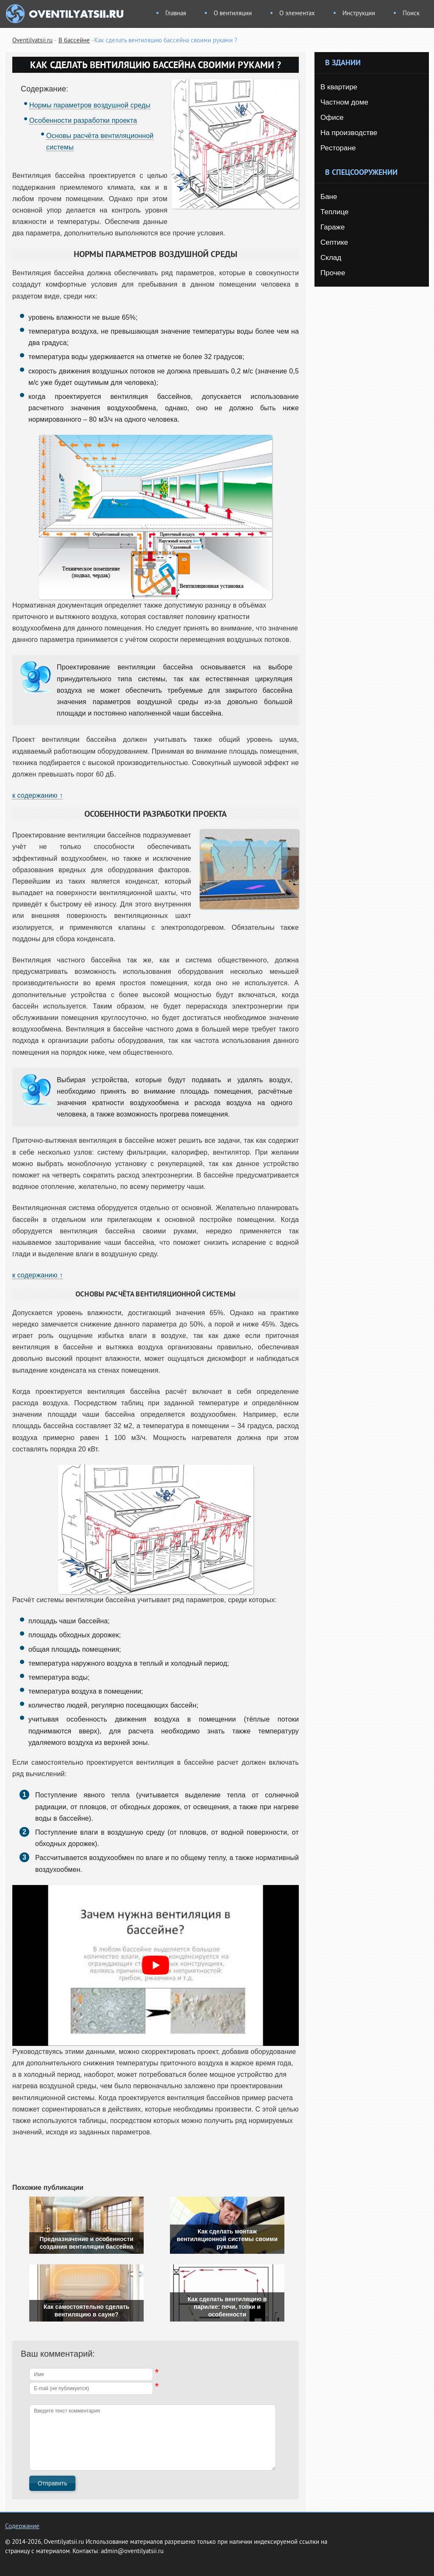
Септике (334, 242)
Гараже (332, 227)
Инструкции (358, 14)
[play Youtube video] (155, 1965)
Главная (175, 14)
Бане (328, 197)
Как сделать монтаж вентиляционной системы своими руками (227, 2239)
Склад (330, 258)
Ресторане (338, 148)
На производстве (348, 133)
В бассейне (74, 41)
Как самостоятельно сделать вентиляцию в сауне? (86, 2310)
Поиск (411, 14)
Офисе (332, 117)
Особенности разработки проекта (83, 120)
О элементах (297, 14)
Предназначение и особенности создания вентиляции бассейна (86, 2243)
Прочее (332, 273)
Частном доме (344, 102)
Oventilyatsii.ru (32, 41)
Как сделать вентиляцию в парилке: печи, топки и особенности (227, 2307)
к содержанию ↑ (37, 795)
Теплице (334, 212)
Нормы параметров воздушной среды (89, 105)
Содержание (22, 2527)
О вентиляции (233, 14)
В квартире (338, 87)
